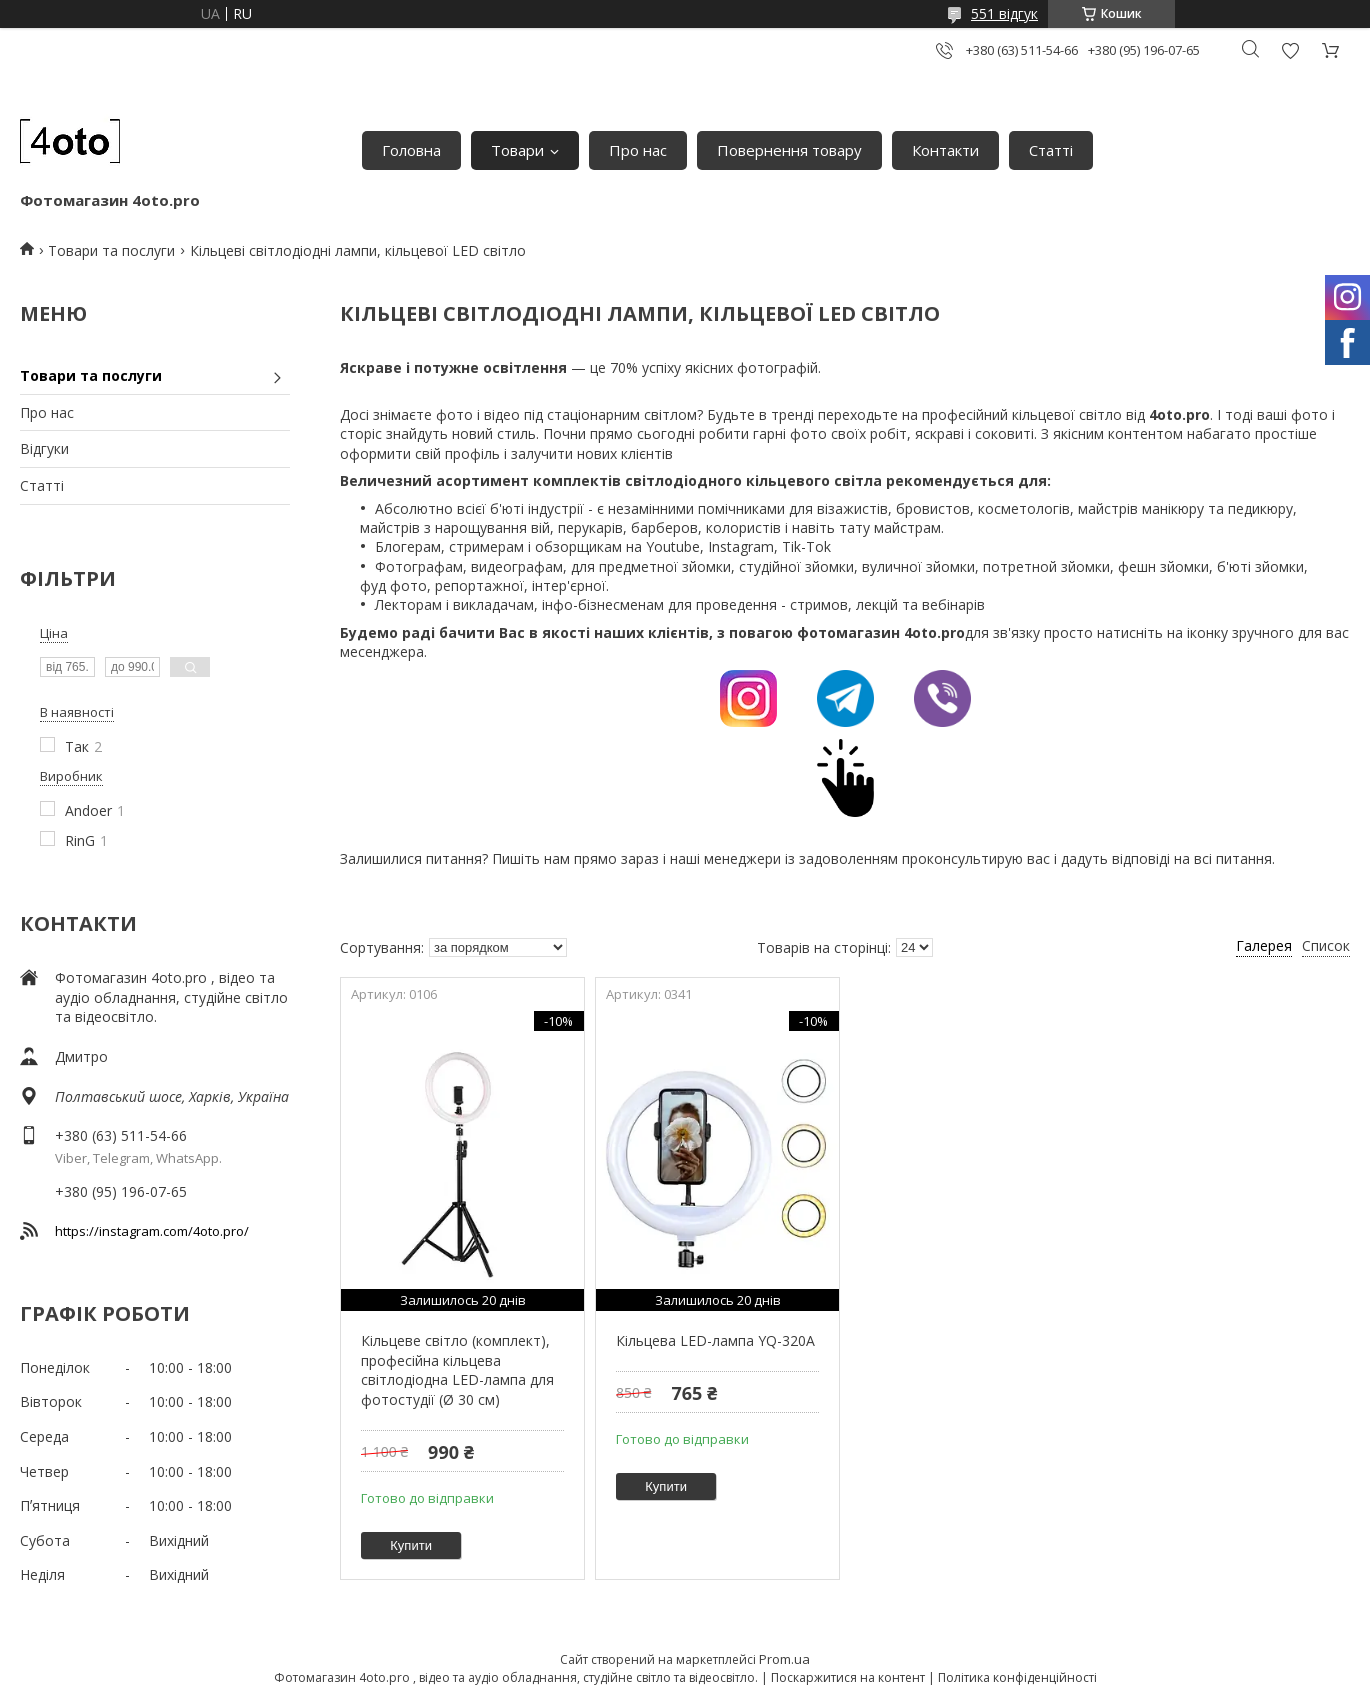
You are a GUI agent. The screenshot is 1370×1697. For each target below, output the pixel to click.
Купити (411, 1545)
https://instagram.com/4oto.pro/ (152, 1231)
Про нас (638, 150)
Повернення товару (789, 150)
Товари (517, 150)
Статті (1051, 150)
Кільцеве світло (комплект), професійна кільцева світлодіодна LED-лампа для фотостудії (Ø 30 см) (457, 1370)
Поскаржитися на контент (848, 1677)
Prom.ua (784, 1659)
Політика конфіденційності (1017, 1677)
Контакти (945, 150)
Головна (411, 150)
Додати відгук (1290, 50)
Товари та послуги (111, 250)
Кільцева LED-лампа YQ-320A (715, 1340)
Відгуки (44, 448)
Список (1326, 945)
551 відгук (1004, 13)
